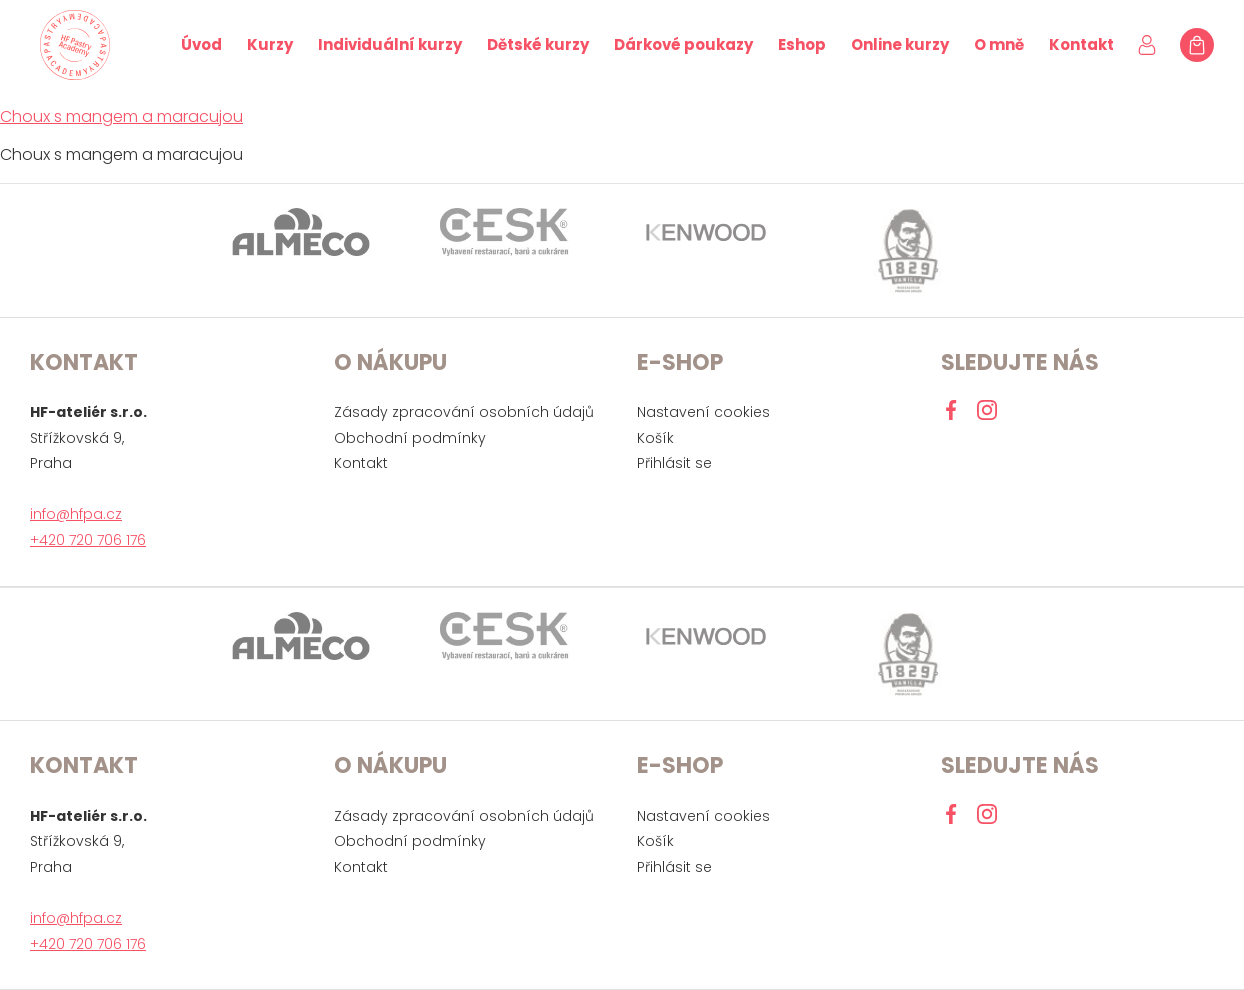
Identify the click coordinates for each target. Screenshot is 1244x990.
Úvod (201, 44)
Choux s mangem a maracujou (121, 116)
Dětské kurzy (538, 44)
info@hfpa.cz (76, 514)
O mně (999, 44)
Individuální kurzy (390, 44)
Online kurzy (900, 44)
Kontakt (1081, 44)
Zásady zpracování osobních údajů (464, 412)
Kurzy (270, 44)
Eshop (802, 44)
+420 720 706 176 (88, 540)
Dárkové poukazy (683, 44)
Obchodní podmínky (410, 438)
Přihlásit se (674, 463)
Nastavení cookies (703, 412)
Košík (655, 438)
